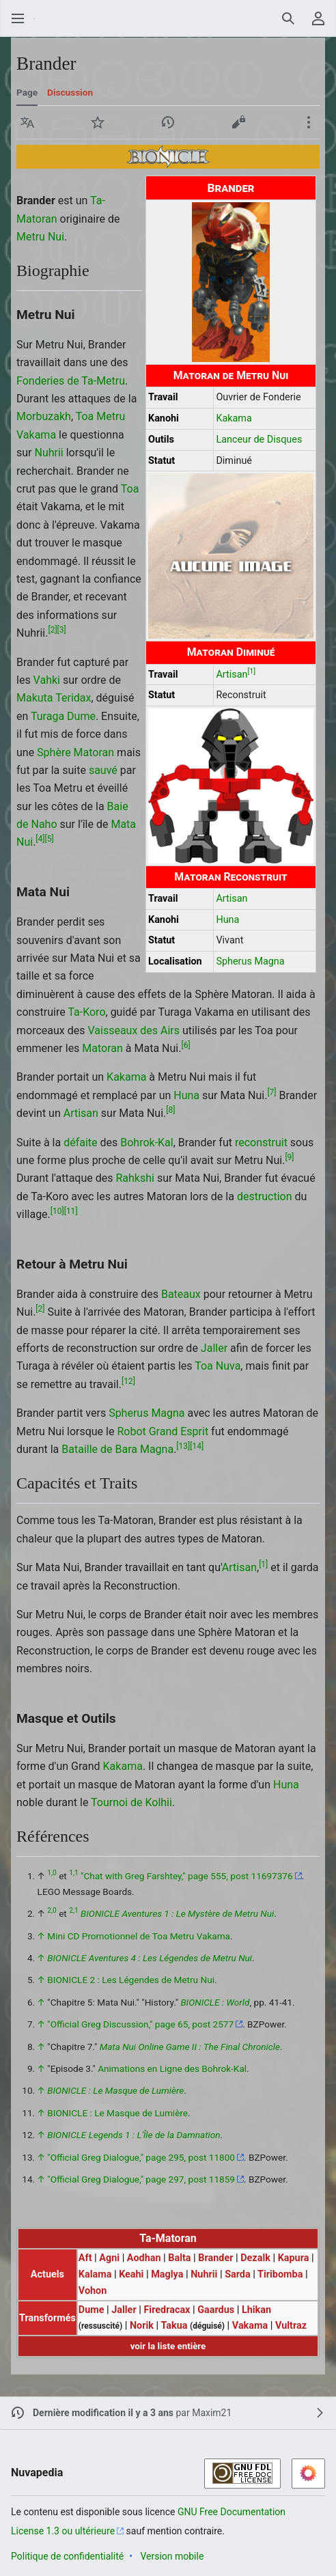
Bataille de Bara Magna (117, 1449)
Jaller (214, 1348)
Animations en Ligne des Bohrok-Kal (172, 2068)
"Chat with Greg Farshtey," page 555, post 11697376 (187, 1875)
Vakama (36, 434)
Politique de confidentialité (67, 2556)
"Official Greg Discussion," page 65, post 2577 (140, 2024)
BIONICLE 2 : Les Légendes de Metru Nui (130, 1979)
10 (57, 1211)
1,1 (73, 1873)
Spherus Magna (250, 961)
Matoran (102, 1048)
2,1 (73, 1911)
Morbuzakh (43, 416)
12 (128, 1380)
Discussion (70, 92)
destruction (264, 1196)
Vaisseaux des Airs (133, 1030)
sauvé (103, 770)
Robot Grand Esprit (162, 1431)
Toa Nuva (217, 1365)
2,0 (51, 1911)
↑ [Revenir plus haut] (41, 1935)
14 (197, 1446)
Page (27, 92)
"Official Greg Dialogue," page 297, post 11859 (141, 2179)
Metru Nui (40, 236)
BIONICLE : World (214, 2002)
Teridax (73, 697)
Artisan (231, 674)
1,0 (51, 1873)
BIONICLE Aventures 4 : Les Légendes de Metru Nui (149, 1957)
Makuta (34, 697)
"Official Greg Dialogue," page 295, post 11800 (141, 2157)
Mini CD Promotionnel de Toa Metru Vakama (138, 1935)
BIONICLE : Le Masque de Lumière (115, 2090)
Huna (227, 920)
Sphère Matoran (75, 752)
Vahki (46, 680)
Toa (130, 488)
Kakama (233, 418)
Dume (81, 716)
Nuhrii (48, 452)
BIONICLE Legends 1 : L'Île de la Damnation (133, 2134)
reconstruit (261, 1142)
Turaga (47, 716)
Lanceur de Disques (259, 439)
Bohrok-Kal (146, 1142)
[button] (27, 122)
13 (183, 1446)
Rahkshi (134, 1178)
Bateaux (181, 1294)
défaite (80, 1142)
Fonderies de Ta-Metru (70, 380)
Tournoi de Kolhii (131, 1802)
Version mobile (172, 2556)
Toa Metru (101, 416)
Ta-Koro (86, 1012)
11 (71, 1211)
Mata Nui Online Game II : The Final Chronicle (190, 2046)
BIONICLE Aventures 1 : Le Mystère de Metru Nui (177, 1913)
